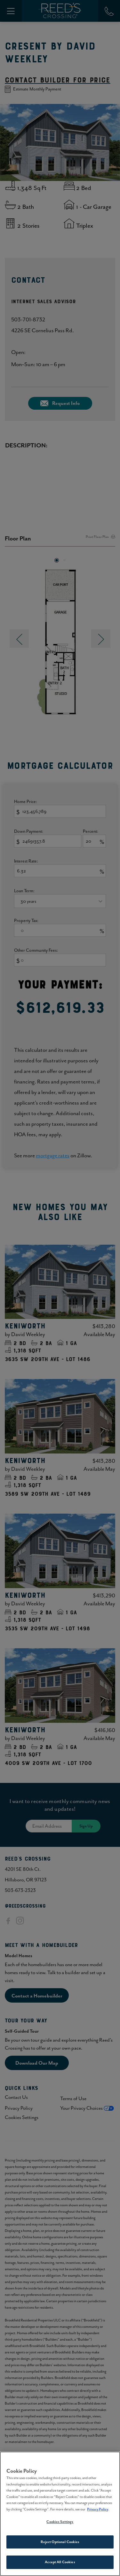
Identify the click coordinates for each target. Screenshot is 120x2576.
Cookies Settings (59, 2522)
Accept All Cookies (60, 2563)
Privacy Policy (97, 2510)
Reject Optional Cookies (60, 2543)
